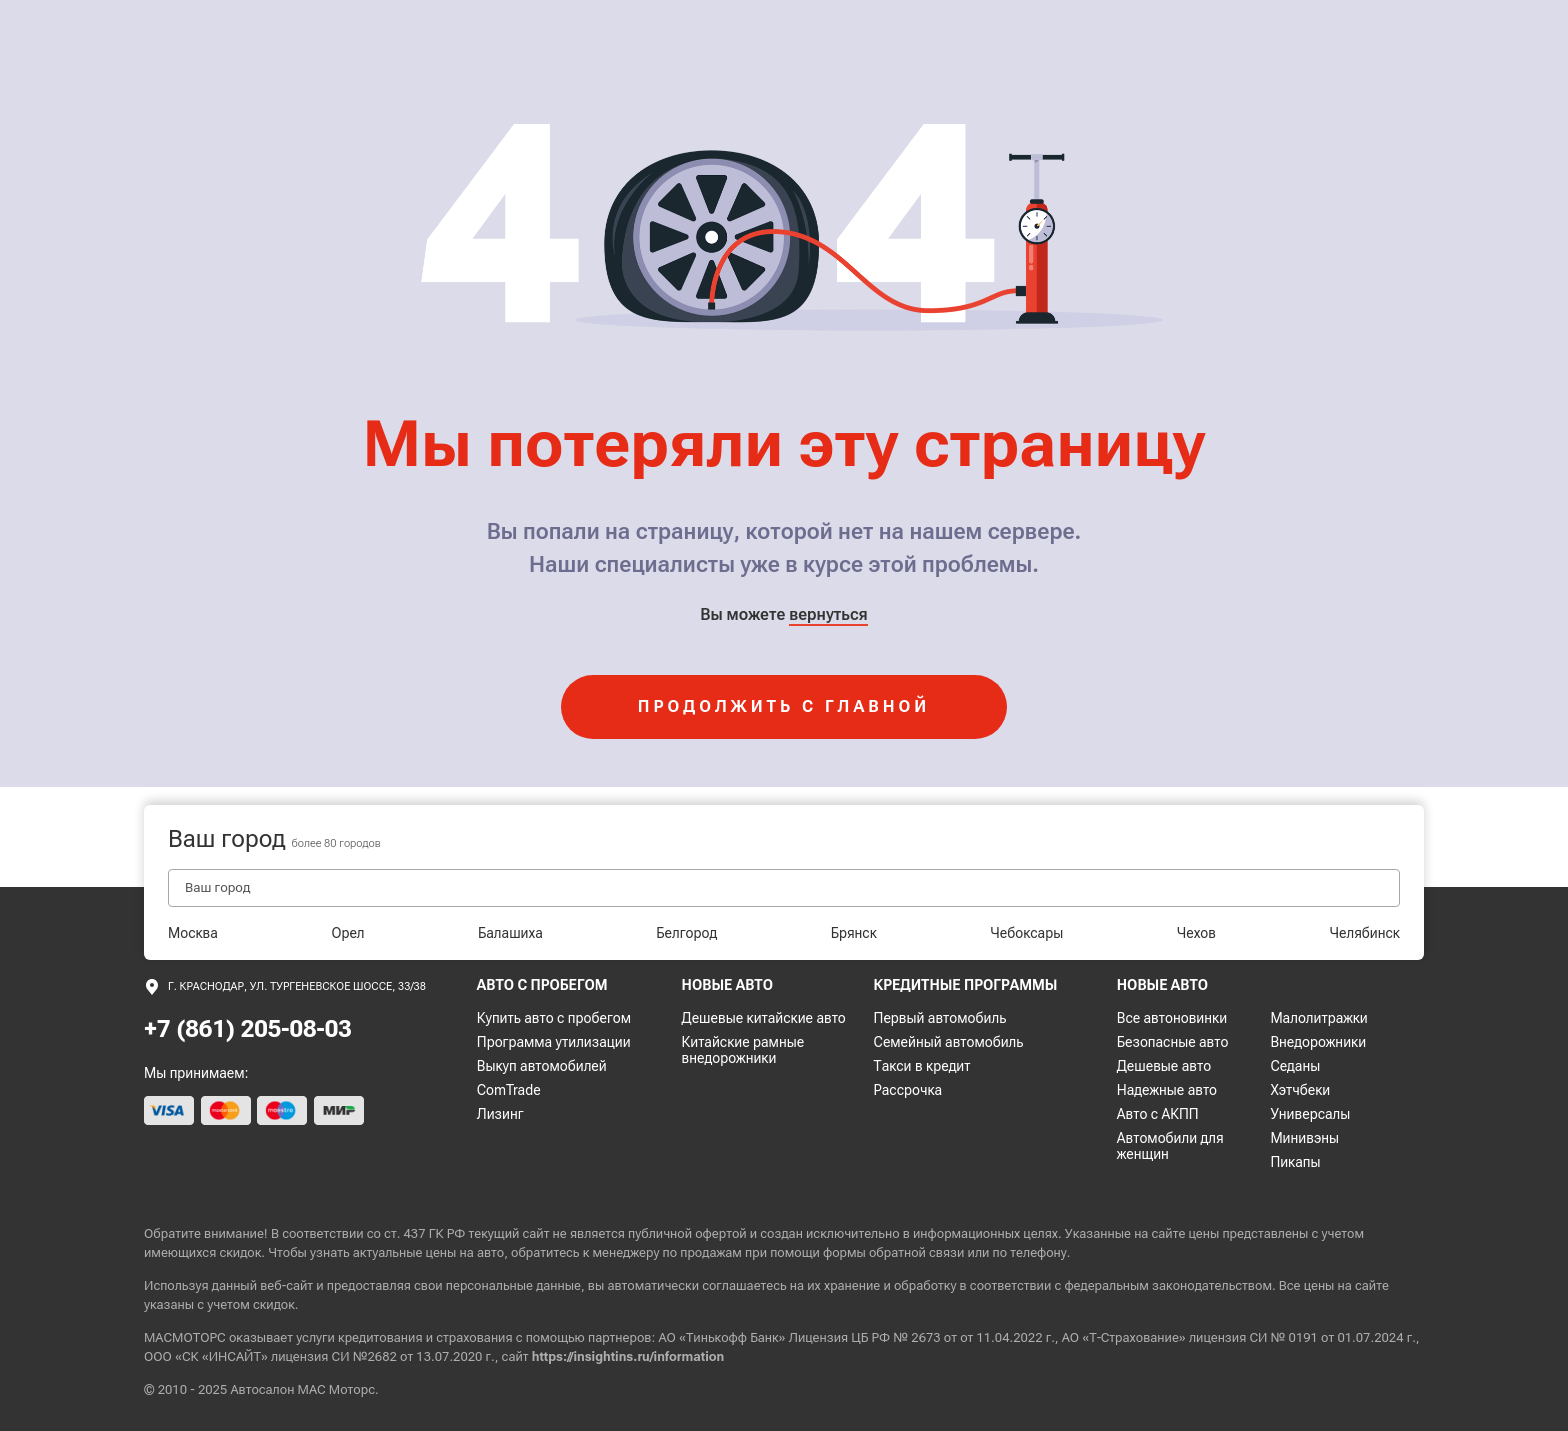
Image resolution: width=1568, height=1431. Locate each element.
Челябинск (1365, 933)
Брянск (854, 933)
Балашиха (510, 933)
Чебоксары (1026, 933)
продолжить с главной (784, 706)
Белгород (686, 933)
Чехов (1196, 933)
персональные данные (513, 1285)
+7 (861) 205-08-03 (248, 1029)
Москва (193, 933)
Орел (347, 933)
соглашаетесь (744, 1285)
